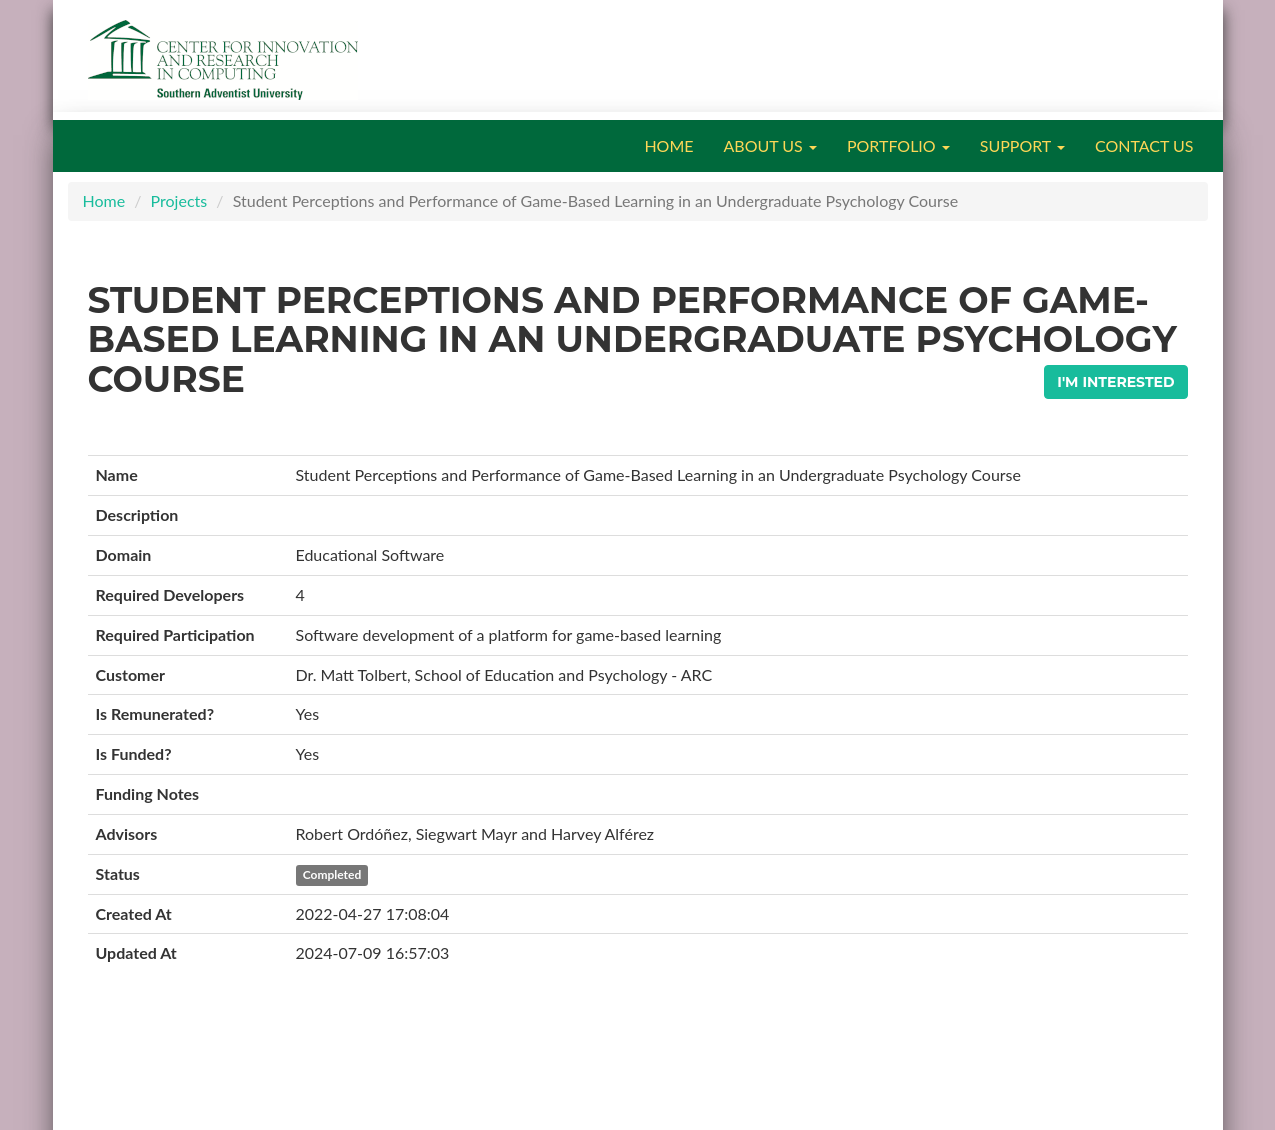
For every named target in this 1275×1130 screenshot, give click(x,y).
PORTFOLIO (898, 145)
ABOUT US (770, 145)
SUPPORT (1022, 145)
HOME (668, 145)
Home (104, 200)
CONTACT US (1144, 145)
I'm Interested (1115, 382)
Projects (179, 200)
